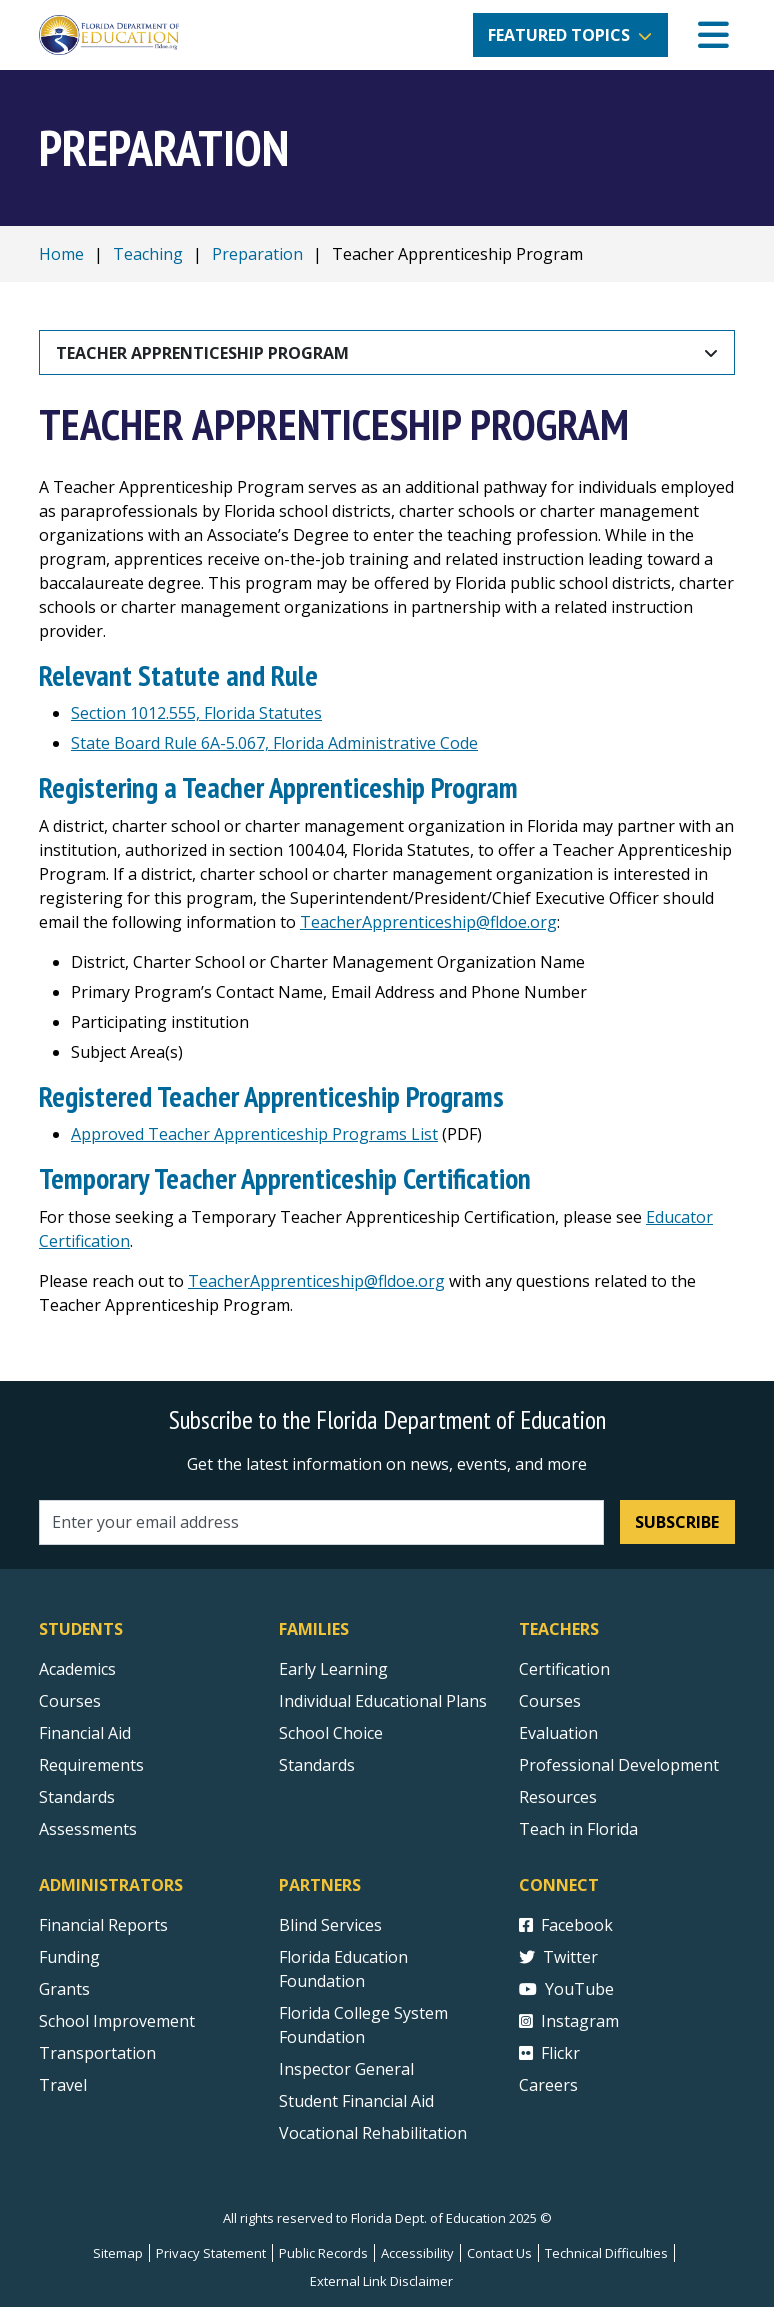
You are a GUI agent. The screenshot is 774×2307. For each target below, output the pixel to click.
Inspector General (346, 2069)
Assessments (88, 1829)
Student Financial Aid (356, 2101)
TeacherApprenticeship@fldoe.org (428, 922)
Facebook (566, 1925)
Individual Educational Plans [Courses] (383, 1701)
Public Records (323, 2253)
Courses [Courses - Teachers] (550, 1701)
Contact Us (499, 2253)
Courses (70, 1701)
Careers (548, 2085)
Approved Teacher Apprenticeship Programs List (254, 1134)
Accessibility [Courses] (417, 2253)
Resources (558, 1797)
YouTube (566, 1989)
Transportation (97, 2053)
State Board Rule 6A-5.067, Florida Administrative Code (274, 743)
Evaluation (558, 1733)
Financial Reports (103, 1925)
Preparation (257, 254)
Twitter (558, 1957)
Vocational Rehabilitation (373, 2133)
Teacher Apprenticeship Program (202, 353)
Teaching (148, 254)
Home (61, 254)
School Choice (331, 1733)
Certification (564, 1669)
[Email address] (321, 1522)
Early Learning (333, 1669)
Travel (63, 2085)
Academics (77, 1669)
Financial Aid (85, 1733)
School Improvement (117, 2021)
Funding (69, 1957)
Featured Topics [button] (559, 35)
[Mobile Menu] (713, 35)
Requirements (91, 1765)
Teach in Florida (578, 1829)
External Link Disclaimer (381, 2281)
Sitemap (118, 2253)
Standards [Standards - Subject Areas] (77, 1797)
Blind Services (330, 1925)
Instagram (569, 2021)
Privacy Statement (211, 2253)
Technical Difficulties (606, 2253)
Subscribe (677, 1522)
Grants (64, 1989)
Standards (317, 1765)
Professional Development (619, 1765)
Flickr (549, 2053)
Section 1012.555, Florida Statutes (196, 713)
